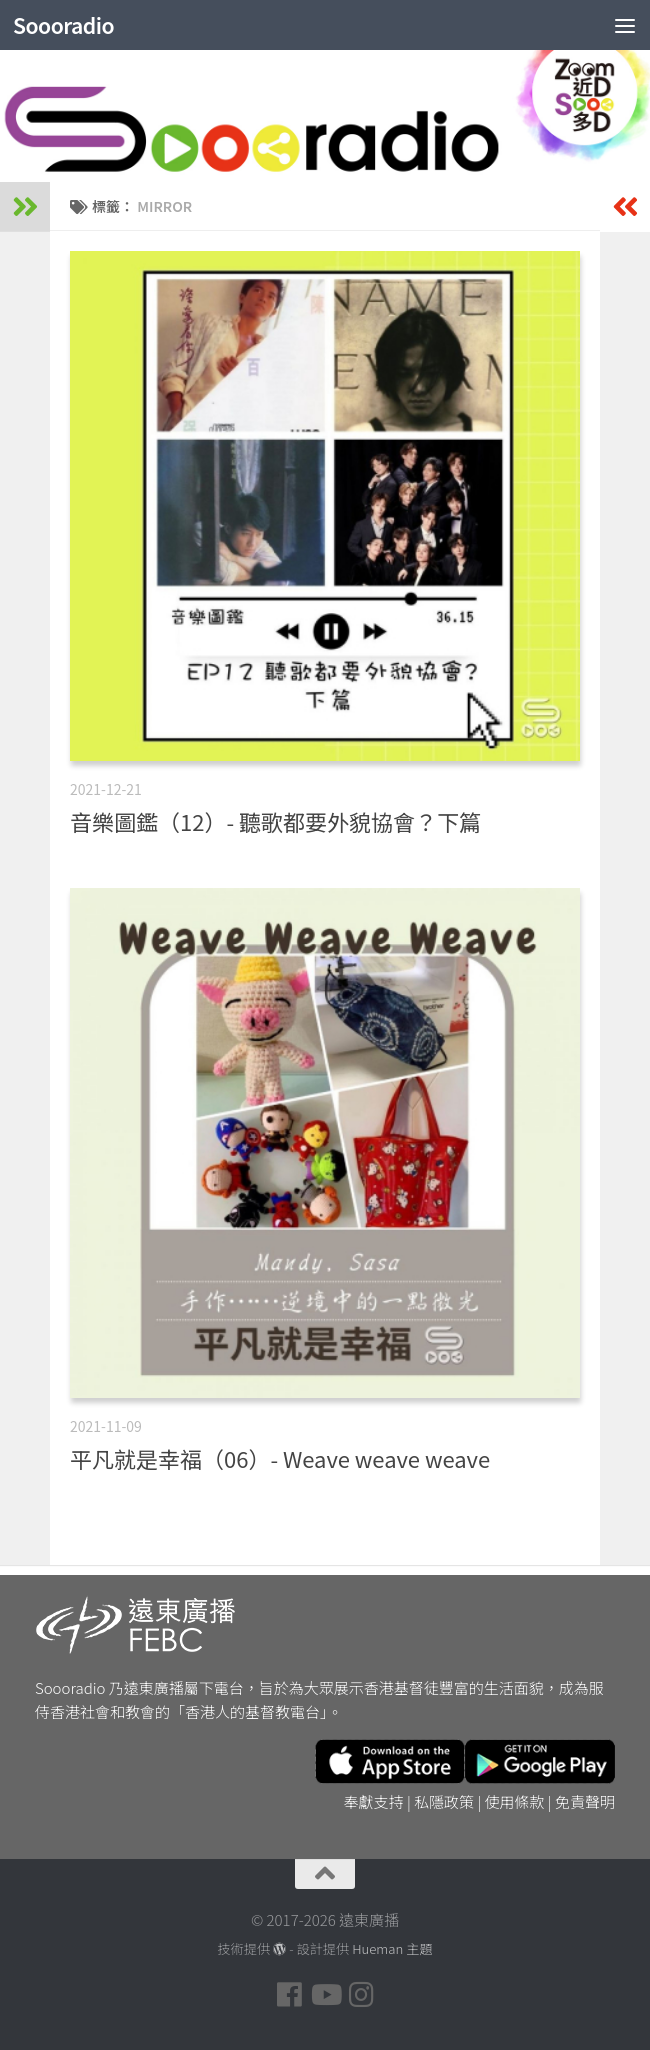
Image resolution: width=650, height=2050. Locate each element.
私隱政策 (444, 1801)
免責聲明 (585, 1801)
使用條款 (515, 1801)
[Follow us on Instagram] (361, 1995)
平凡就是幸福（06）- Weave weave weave (280, 1458)
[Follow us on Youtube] (325, 1995)
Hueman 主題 (392, 1948)
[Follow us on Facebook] (289, 1995)
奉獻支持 (374, 1801)
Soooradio (63, 25)
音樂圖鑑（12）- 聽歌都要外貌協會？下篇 (275, 821)
